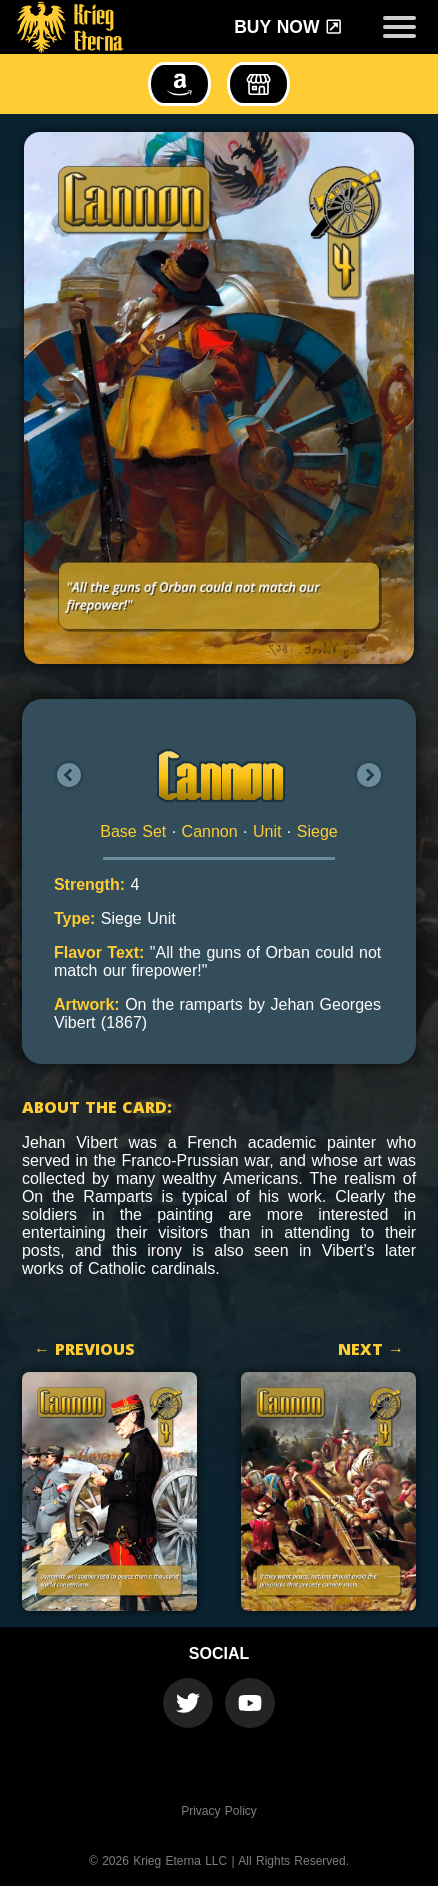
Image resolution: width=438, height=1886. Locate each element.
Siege (317, 831)
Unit (267, 831)
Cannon (210, 831)
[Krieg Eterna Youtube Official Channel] (250, 1703)
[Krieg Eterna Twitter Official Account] (188, 1703)
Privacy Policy (219, 1811)
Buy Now (288, 27)
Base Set (133, 831)
